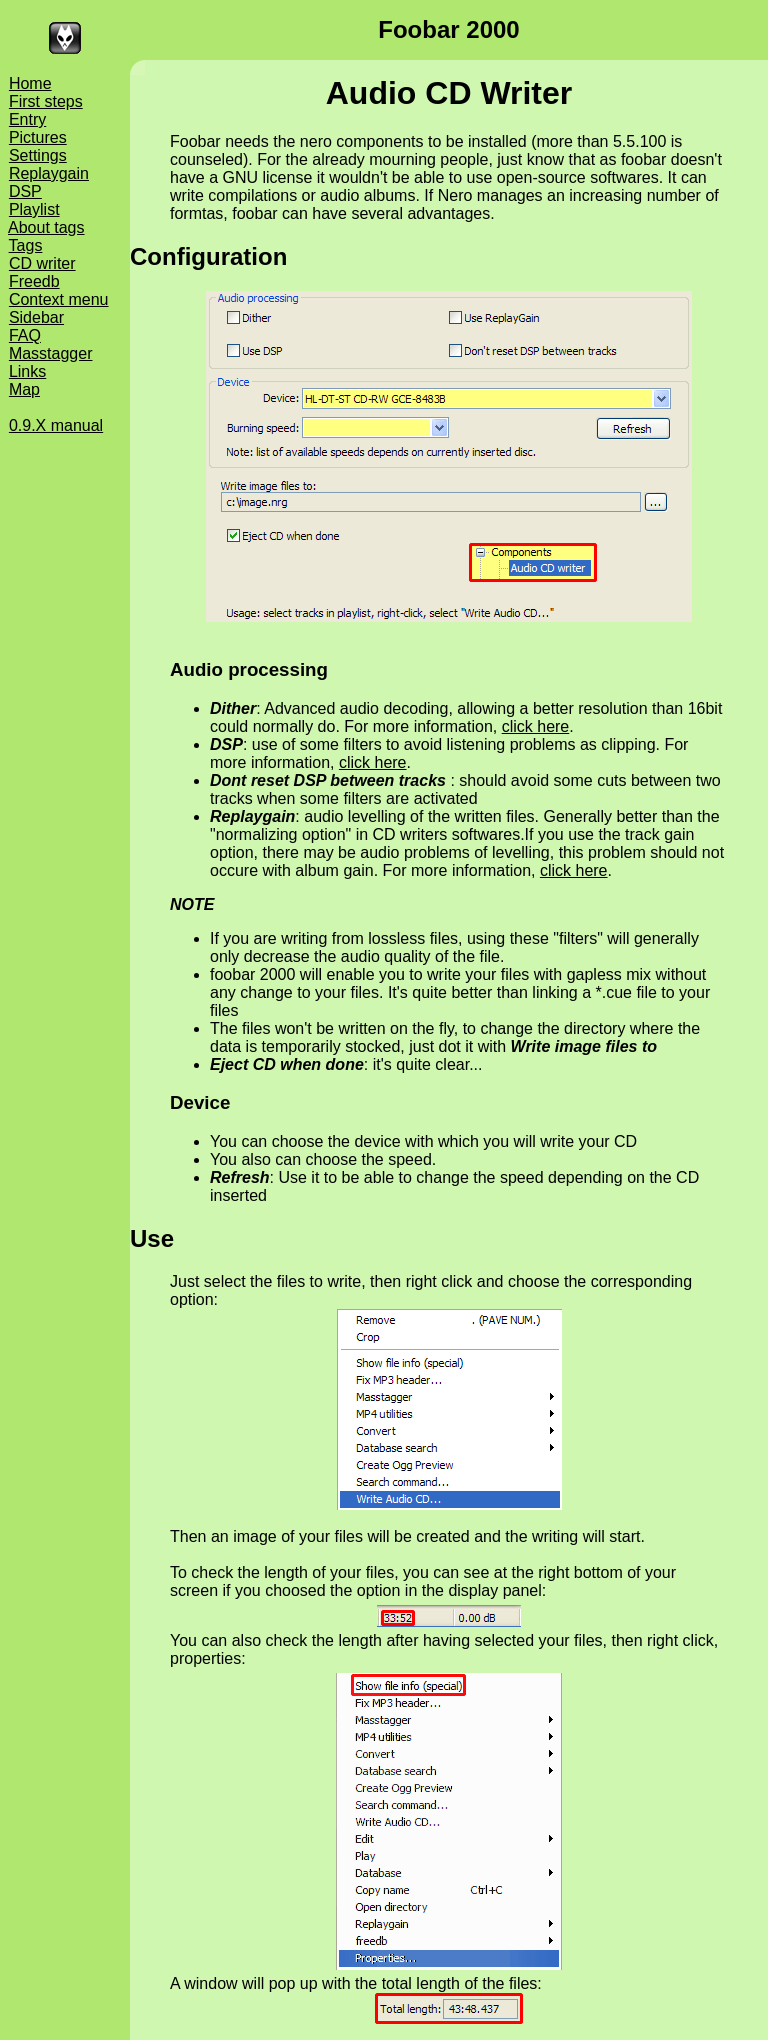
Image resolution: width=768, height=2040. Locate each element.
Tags (26, 245)
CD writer (42, 263)
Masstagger (51, 353)
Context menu (59, 299)
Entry (27, 119)
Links (27, 371)
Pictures (38, 137)
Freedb (34, 281)
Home (30, 83)
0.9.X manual (56, 425)
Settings (38, 155)
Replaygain (49, 173)
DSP (25, 191)
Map (24, 389)
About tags (46, 227)
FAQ (25, 335)
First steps (46, 101)
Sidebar (36, 317)
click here (536, 726)
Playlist (34, 209)
